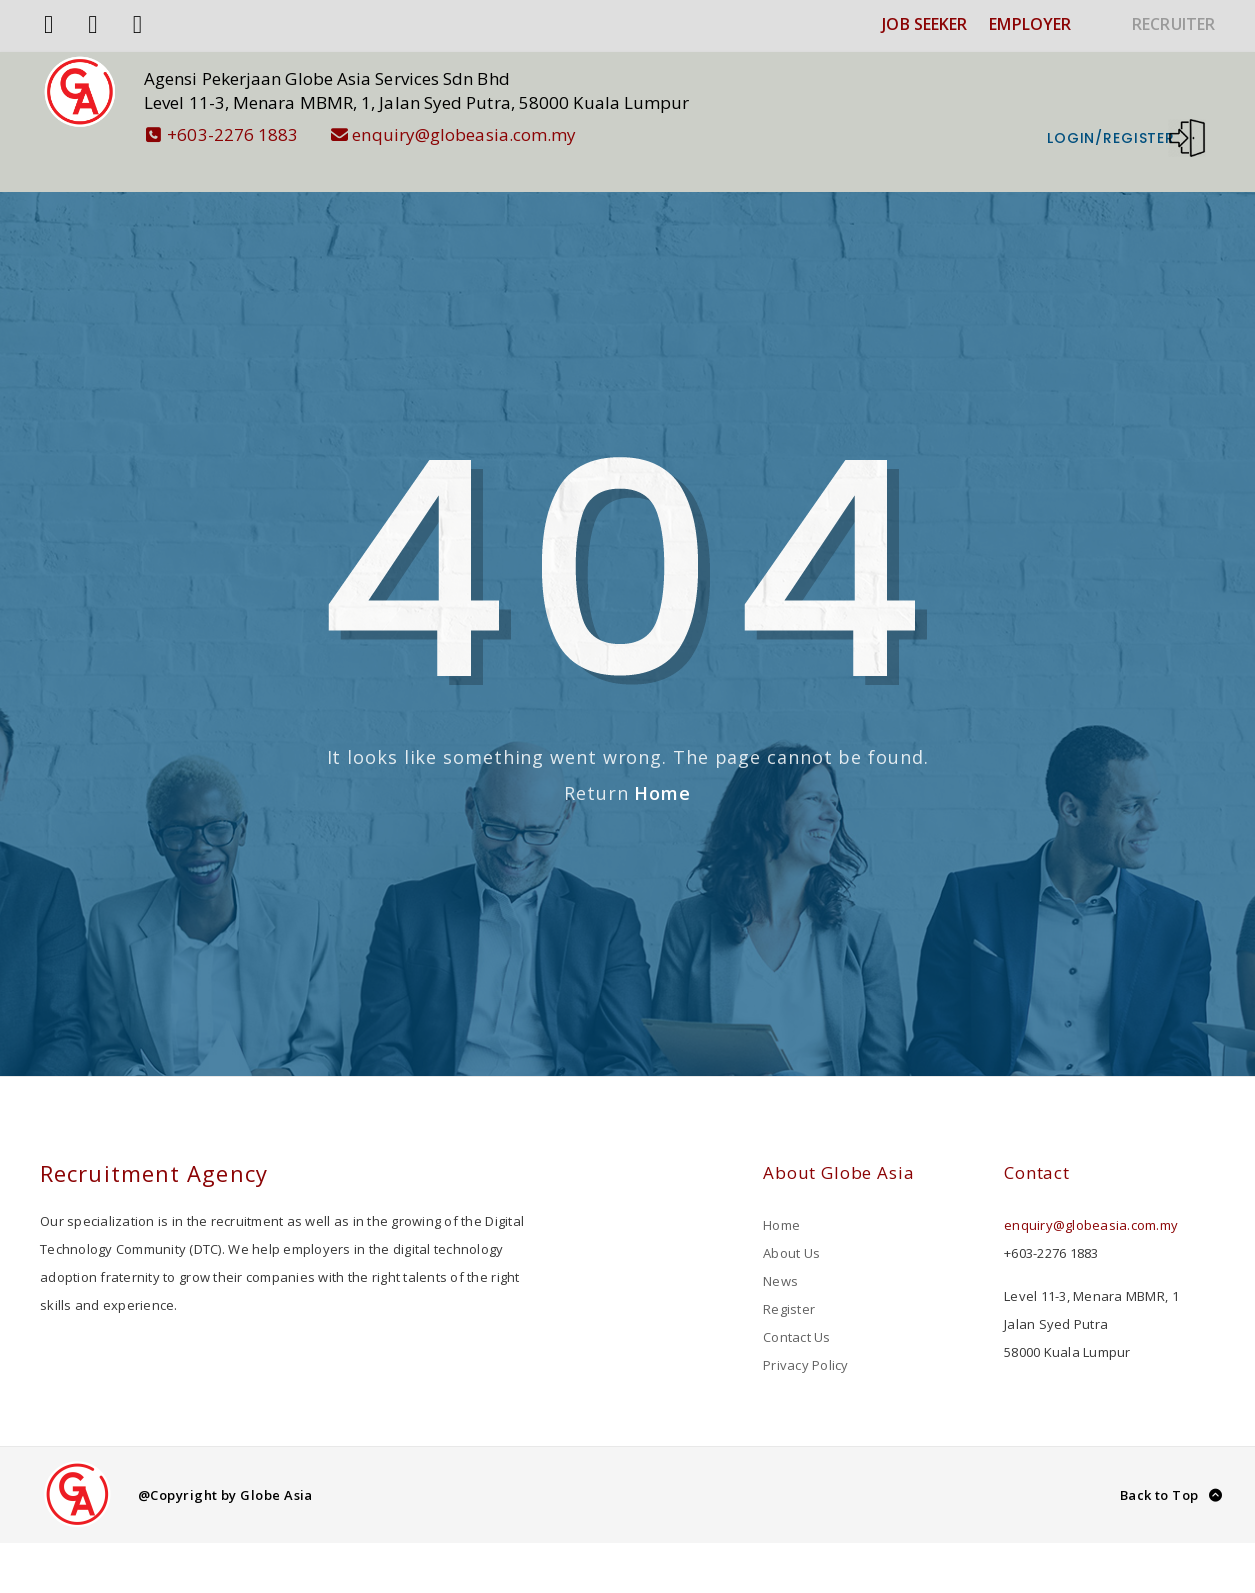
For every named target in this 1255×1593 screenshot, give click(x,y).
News (780, 1251)
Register (789, 1279)
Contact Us (797, 1307)
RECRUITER (1173, 24)
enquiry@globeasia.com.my (483, 134)
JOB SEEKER (924, 24)
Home (662, 763)
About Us (791, 1223)
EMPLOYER (1030, 24)
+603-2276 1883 (252, 134)
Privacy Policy (806, 1335)
